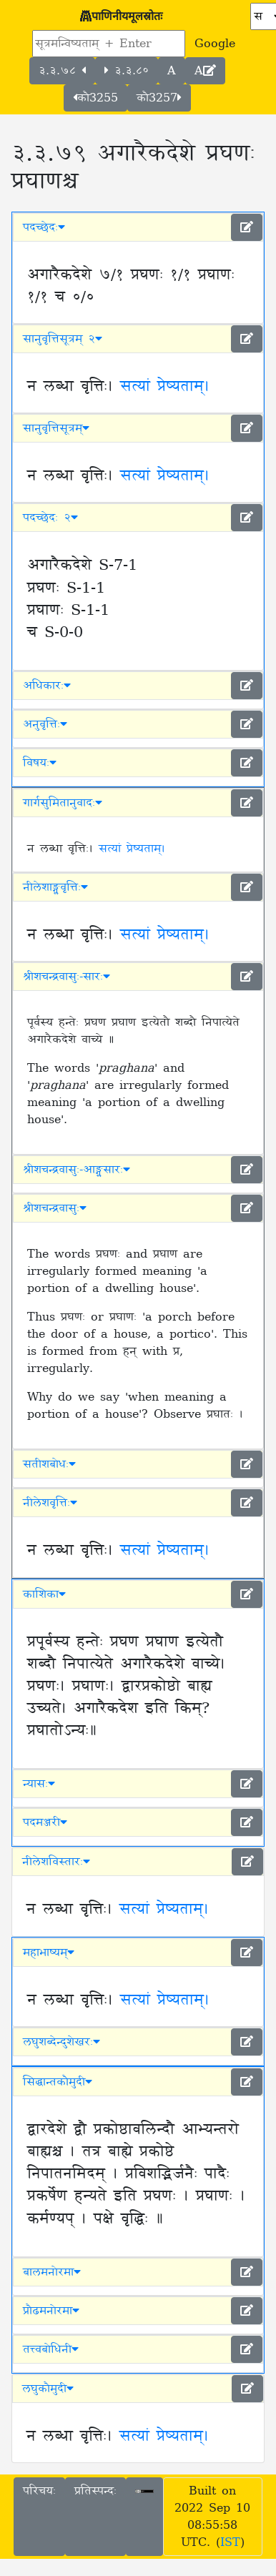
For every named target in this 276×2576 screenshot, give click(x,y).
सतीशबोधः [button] (49, 1464)
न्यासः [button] (39, 1784)
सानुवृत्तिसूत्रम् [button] (56, 428)
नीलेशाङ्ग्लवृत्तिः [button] (55, 887)
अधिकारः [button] (47, 685)
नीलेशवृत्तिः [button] (50, 1503)
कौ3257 (159, 98)
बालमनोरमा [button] (52, 2272)
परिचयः (39, 2491)
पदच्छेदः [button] (44, 227)
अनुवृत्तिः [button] (45, 724)
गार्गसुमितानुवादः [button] (62, 803)
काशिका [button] (44, 1594)
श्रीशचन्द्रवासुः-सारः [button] (66, 976)
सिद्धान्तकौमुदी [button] (57, 2082)
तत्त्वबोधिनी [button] (51, 2349)
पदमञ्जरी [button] (45, 1822)
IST (230, 2542)
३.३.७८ (62, 71)
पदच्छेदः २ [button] (50, 517)
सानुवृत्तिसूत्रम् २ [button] (62, 339)
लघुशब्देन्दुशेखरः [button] (61, 2042)
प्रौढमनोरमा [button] (51, 2310)
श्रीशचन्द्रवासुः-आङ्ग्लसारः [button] (76, 1169)
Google (214, 43)
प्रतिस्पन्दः (95, 2491)
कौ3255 (95, 98)
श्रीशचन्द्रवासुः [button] (55, 1208)
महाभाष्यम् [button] (48, 1952)
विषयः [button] (39, 763)
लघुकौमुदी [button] (48, 2388)
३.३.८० (126, 71)
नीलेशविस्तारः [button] (56, 1861)
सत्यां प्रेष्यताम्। (165, 387)
